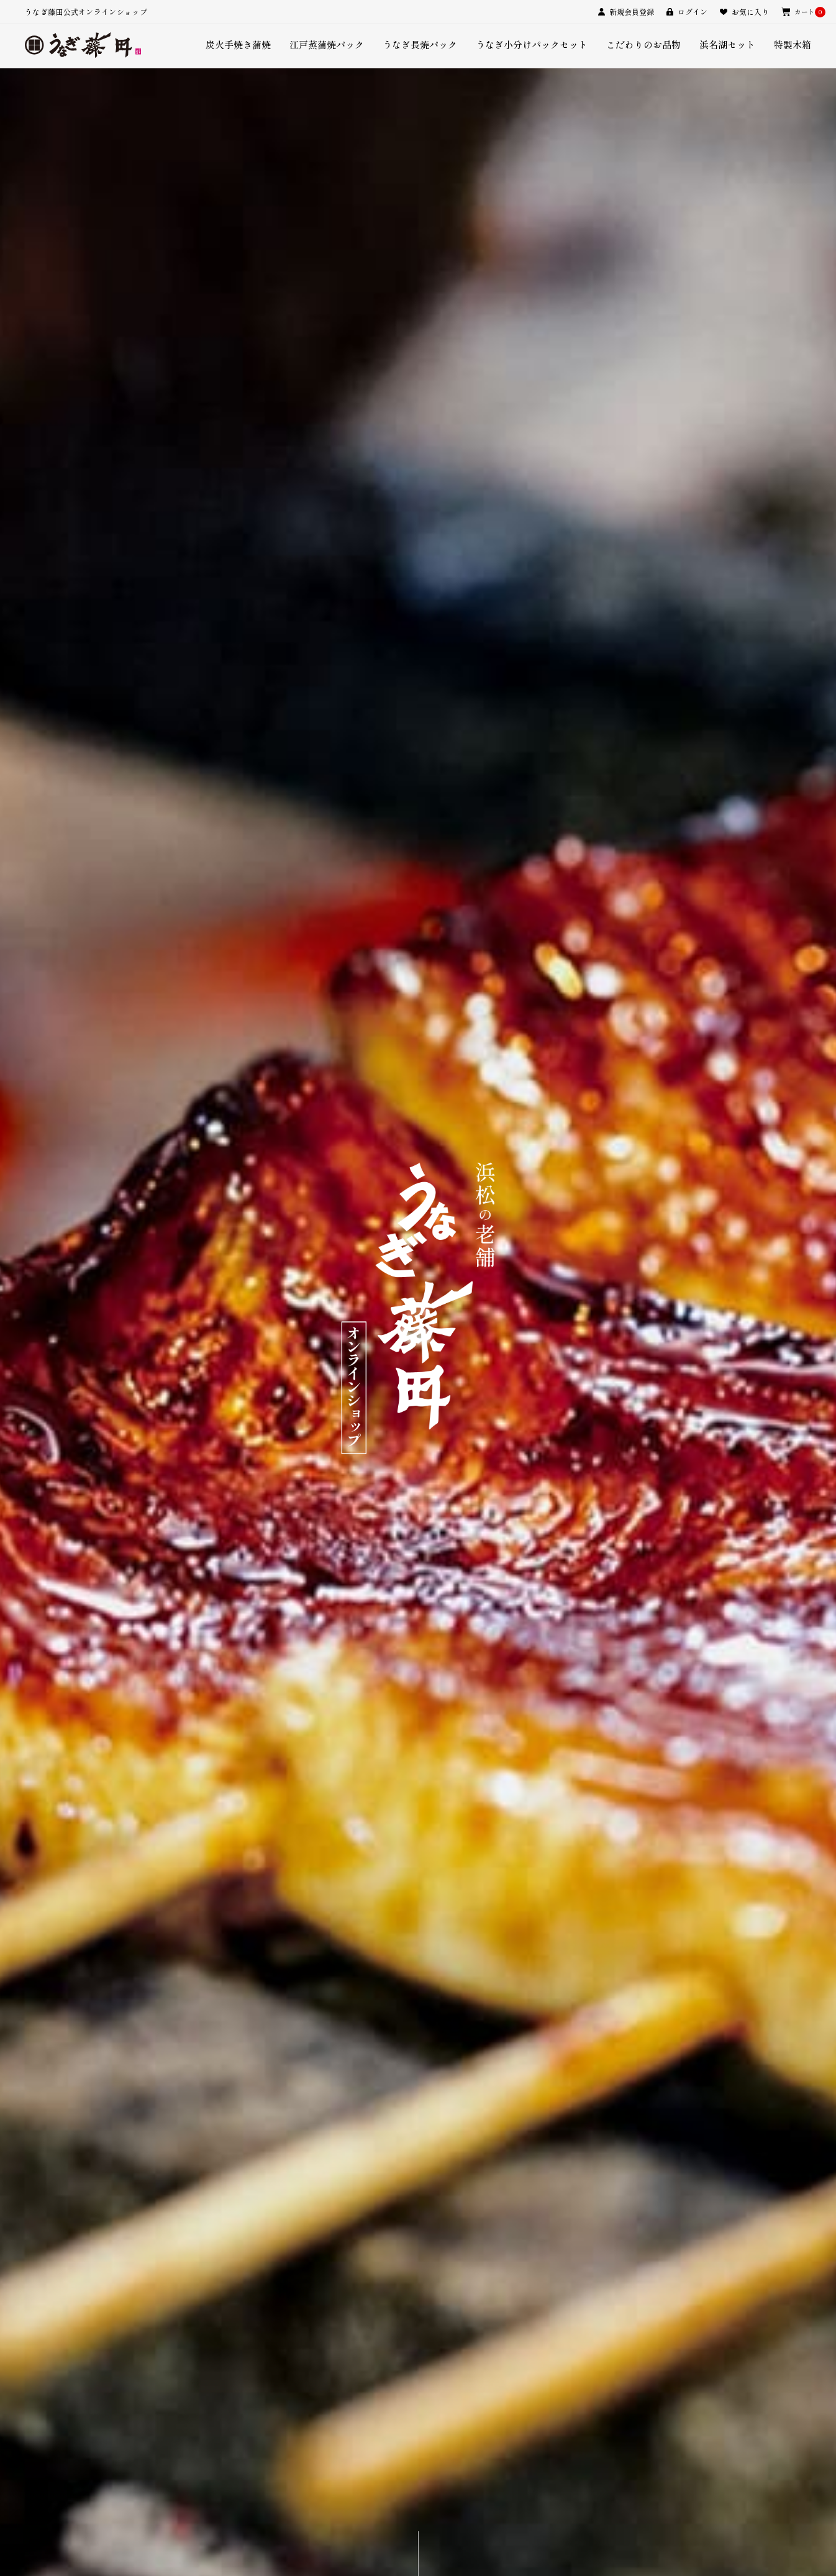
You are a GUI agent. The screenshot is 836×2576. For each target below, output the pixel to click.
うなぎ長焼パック (420, 44)
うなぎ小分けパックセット (532, 44)
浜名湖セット (727, 44)
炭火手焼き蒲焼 (238, 44)
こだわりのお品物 (643, 44)
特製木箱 (792, 44)
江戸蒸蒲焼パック (326, 44)
